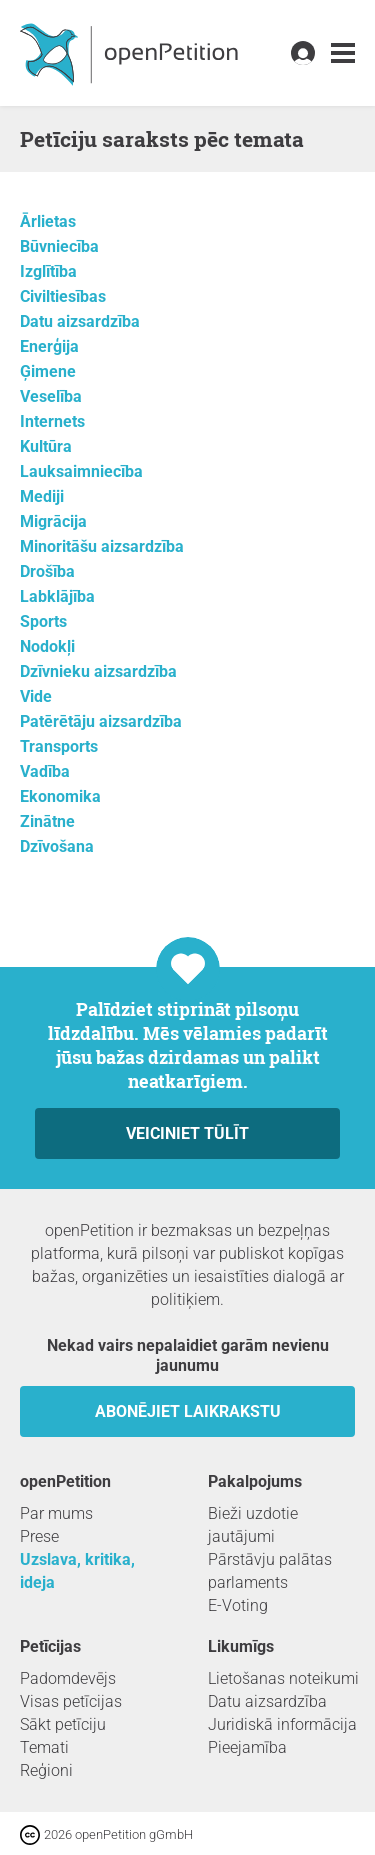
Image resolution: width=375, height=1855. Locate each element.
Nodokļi (47, 646)
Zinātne (47, 821)
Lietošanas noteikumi (283, 1678)
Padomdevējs (68, 1678)
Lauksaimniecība (81, 471)
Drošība (47, 571)
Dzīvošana (57, 846)
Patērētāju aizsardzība (101, 721)
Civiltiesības (63, 296)
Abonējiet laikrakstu (188, 1411)
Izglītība (48, 271)
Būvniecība (59, 246)
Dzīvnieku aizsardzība (98, 671)
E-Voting (238, 1605)
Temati (44, 1747)
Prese (39, 1536)
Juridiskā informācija (282, 1724)
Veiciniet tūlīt (187, 1133)
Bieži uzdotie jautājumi (253, 1525)
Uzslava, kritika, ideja (77, 1571)
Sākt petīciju (63, 1724)
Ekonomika (60, 796)
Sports (43, 621)
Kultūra (46, 446)
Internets (52, 421)
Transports (59, 746)
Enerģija (49, 346)
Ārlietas (48, 221)
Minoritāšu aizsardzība (102, 546)
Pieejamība (247, 1747)
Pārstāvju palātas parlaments (270, 1571)
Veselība (51, 396)
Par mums (56, 1513)
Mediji (42, 496)
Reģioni (46, 1770)
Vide (36, 696)
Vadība (45, 771)
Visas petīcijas (71, 1701)
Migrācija (53, 521)
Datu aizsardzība (80, 321)
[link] (343, 53)
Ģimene (48, 371)
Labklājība (57, 596)
